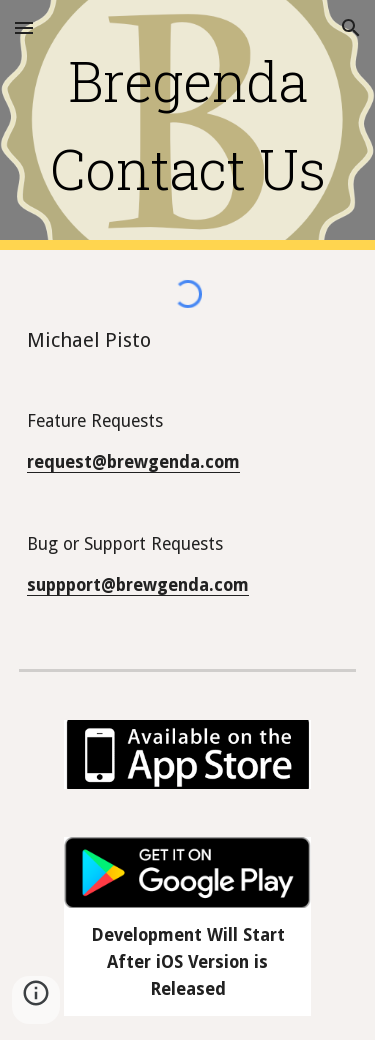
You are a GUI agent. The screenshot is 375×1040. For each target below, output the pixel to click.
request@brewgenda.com (133, 462)
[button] (24, 27)
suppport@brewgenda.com (138, 585)
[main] (188, 125)
